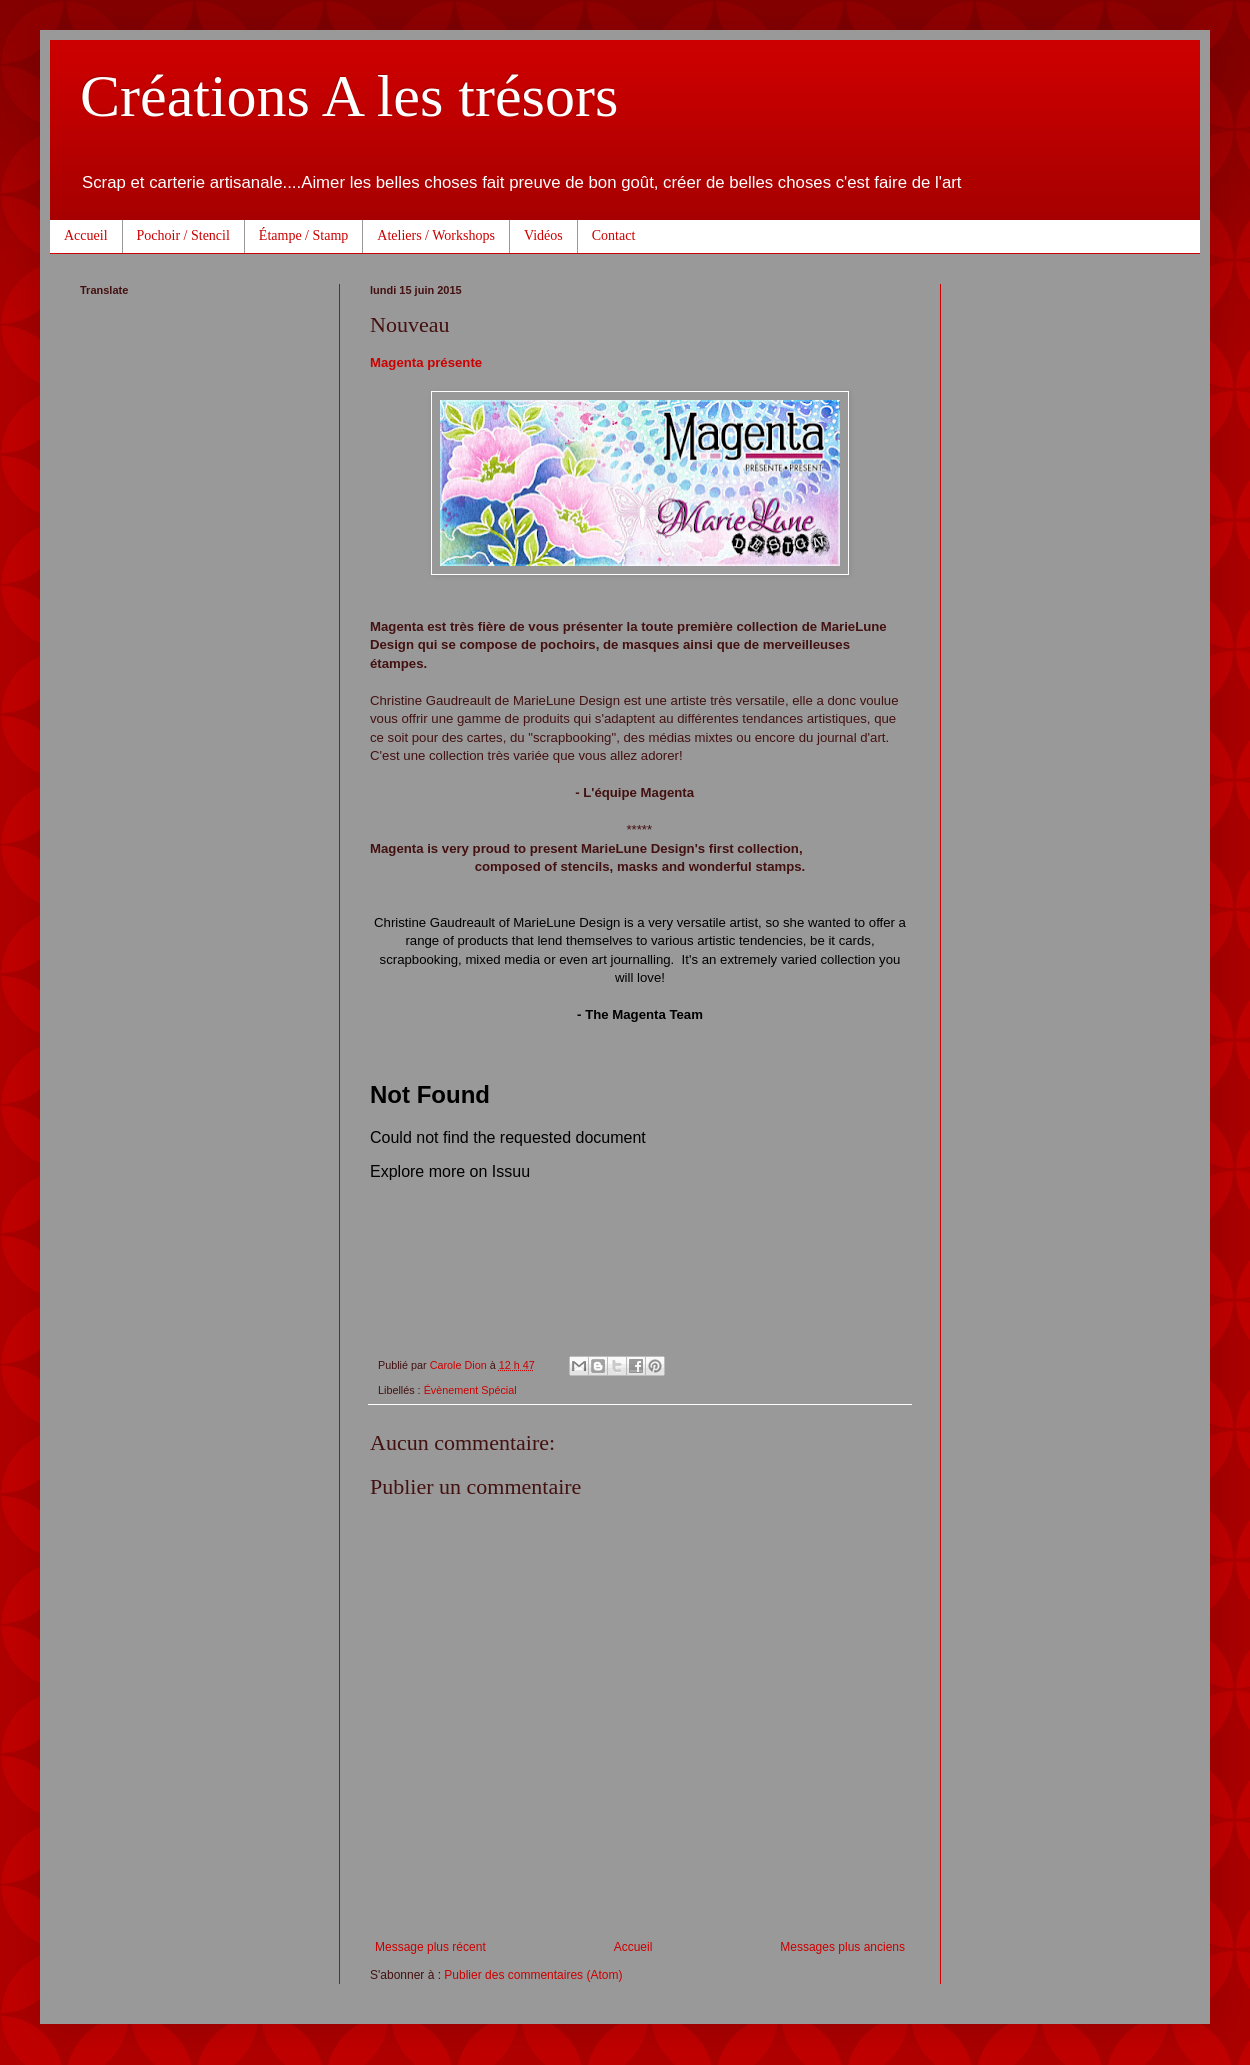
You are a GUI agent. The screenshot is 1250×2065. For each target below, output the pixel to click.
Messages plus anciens (842, 1947)
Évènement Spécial (470, 1390)
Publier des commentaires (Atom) (533, 1975)
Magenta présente (426, 362)
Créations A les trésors (349, 96)
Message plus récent (430, 1947)
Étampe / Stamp (303, 235)
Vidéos (543, 235)
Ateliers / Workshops (436, 235)
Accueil (86, 235)
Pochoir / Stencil (183, 235)
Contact (614, 235)
